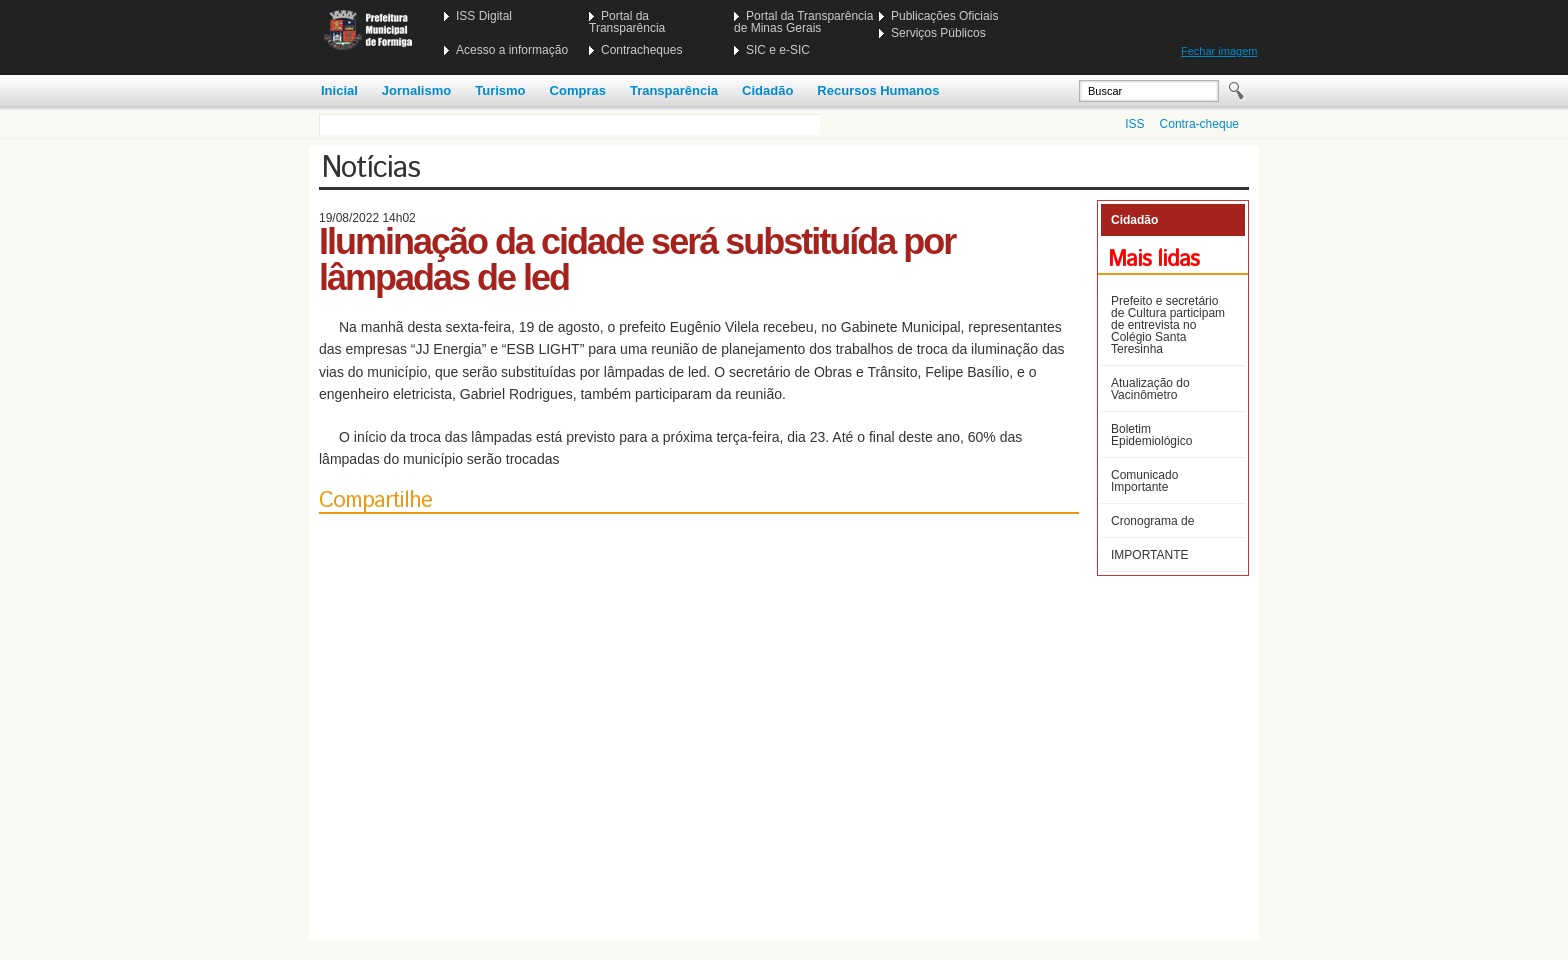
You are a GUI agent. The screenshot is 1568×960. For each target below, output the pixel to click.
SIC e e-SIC (778, 50)
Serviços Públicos (938, 33)
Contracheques (641, 50)
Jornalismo (416, 90)
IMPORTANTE (1150, 555)
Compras (578, 90)
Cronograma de (1152, 521)
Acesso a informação (512, 50)
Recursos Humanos (878, 90)
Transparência (674, 90)
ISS (1134, 124)
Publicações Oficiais (944, 16)
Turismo (500, 90)
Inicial (339, 90)
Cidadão (767, 90)
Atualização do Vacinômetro (1150, 389)
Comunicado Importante (1144, 481)
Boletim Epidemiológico (1151, 435)
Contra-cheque (1199, 124)
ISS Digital (484, 16)
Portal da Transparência (627, 22)
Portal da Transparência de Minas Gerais (803, 22)
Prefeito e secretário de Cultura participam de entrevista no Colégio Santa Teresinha (1168, 325)
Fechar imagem (1219, 51)
